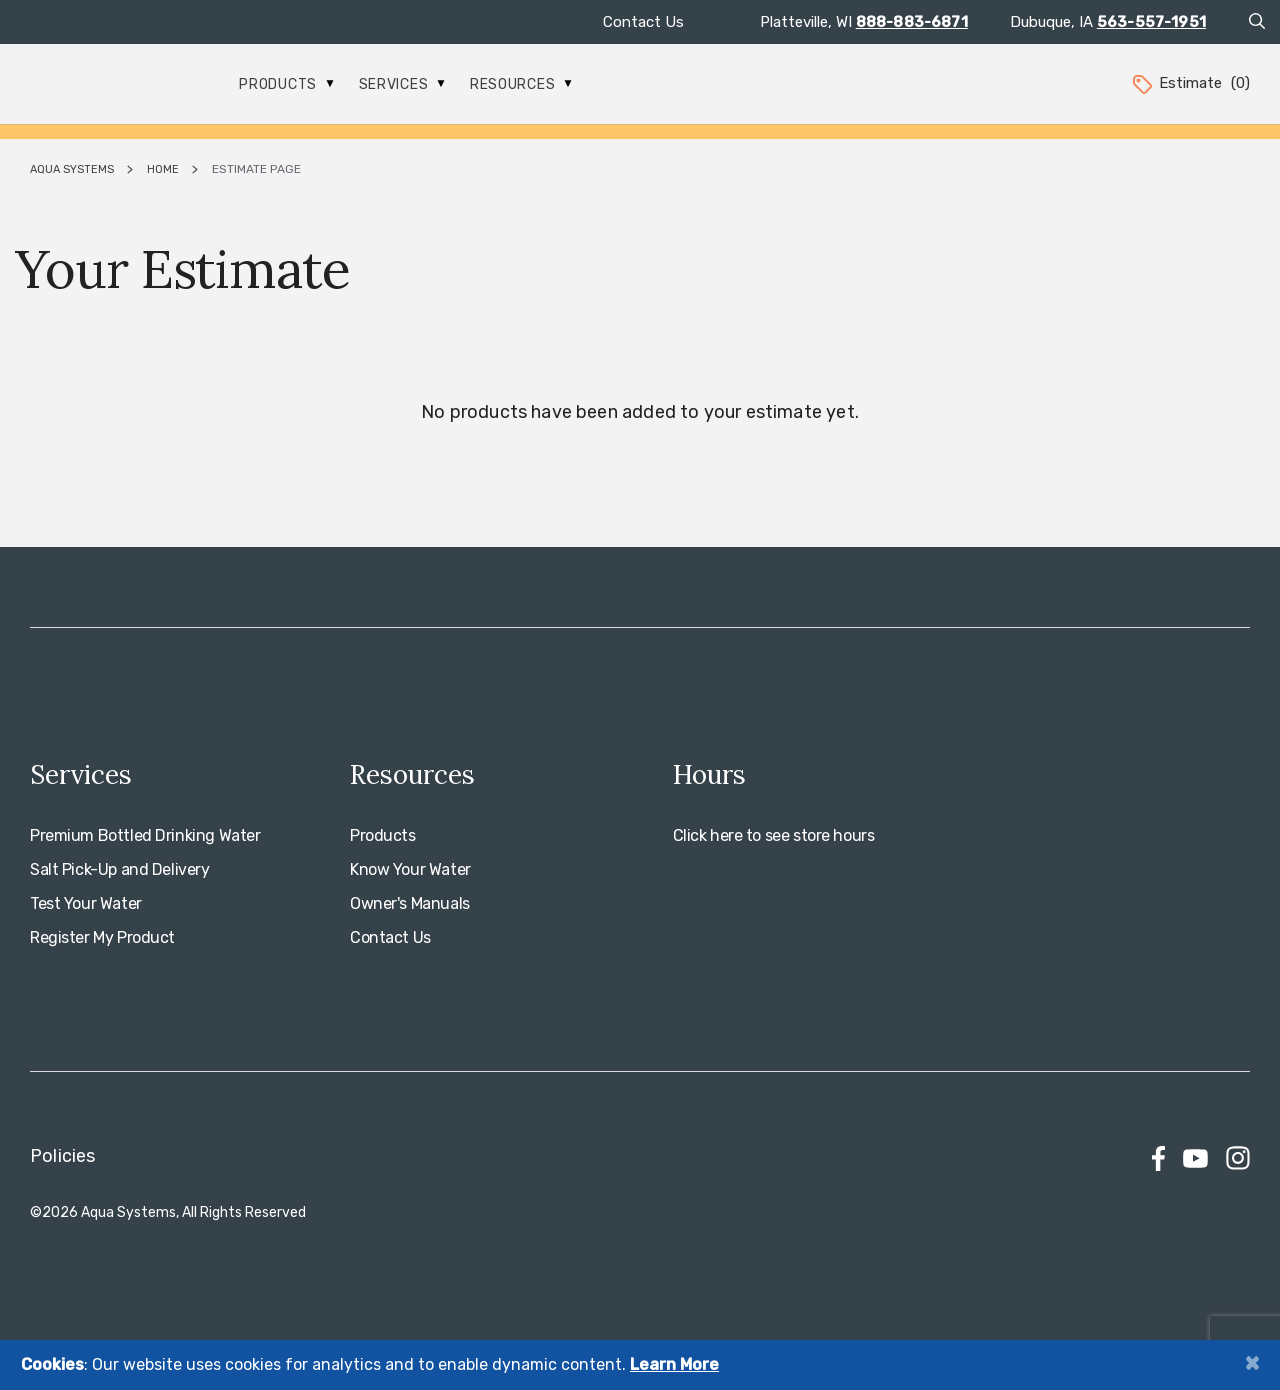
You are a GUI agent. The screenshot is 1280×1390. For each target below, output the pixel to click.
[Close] (1252, 1362)
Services (402, 84)
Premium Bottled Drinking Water (145, 835)
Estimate (1190, 83)
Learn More (674, 1364)
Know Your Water (410, 869)
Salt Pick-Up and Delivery (120, 869)
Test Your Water (86, 903)
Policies (62, 1156)
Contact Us (643, 22)
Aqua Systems (72, 169)
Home (163, 169)
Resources (521, 84)
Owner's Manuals (410, 903)
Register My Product (102, 937)
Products (286, 84)
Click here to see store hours (774, 835)
